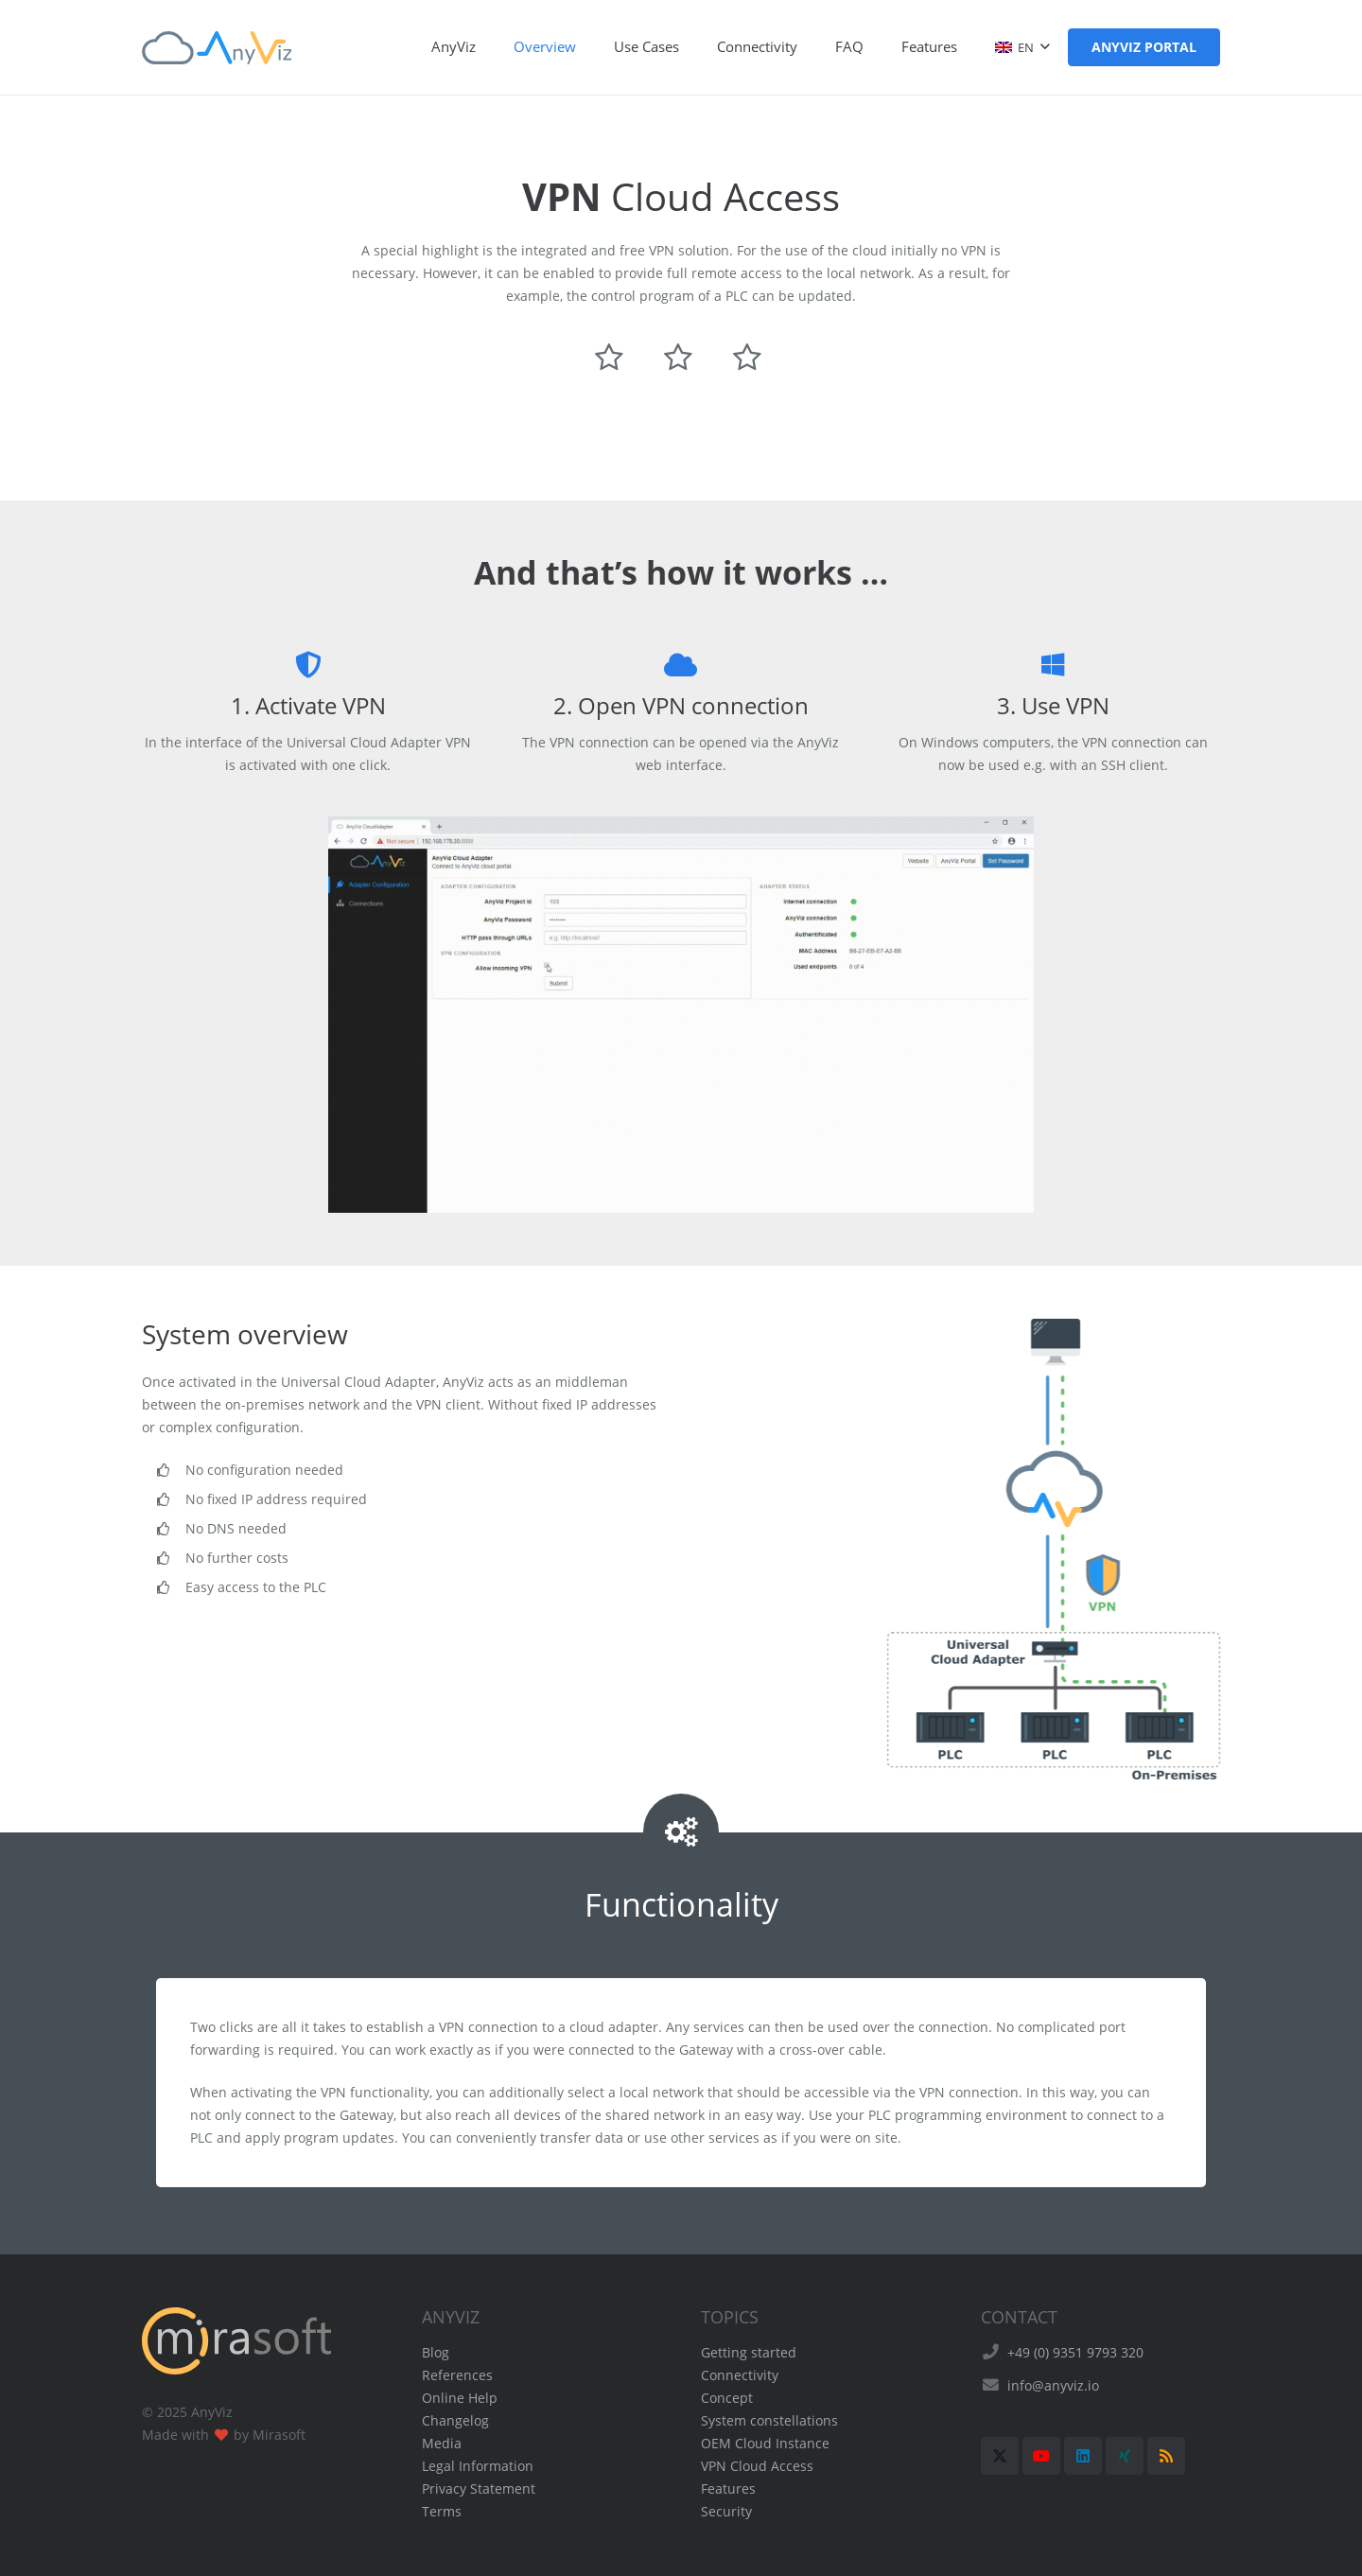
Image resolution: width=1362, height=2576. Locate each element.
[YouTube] (1041, 2456)
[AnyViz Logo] (216, 47)
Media (442, 2443)
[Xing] (1125, 2456)
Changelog (455, 2420)
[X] (1000, 2456)
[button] (1022, 47)
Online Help (460, 2398)
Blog (435, 2352)
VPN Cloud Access (757, 2466)
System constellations (769, 2420)
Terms (442, 2511)
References (457, 2375)
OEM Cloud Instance (765, 2443)
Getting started (748, 2352)
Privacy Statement (478, 2488)
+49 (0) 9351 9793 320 (1075, 2352)
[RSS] (1166, 2456)
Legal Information (477, 2466)
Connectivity (739, 2375)
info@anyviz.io (1053, 2385)
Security (726, 2511)
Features (728, 2488)
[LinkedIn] (1083, 2456)
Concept (727, 2398)
